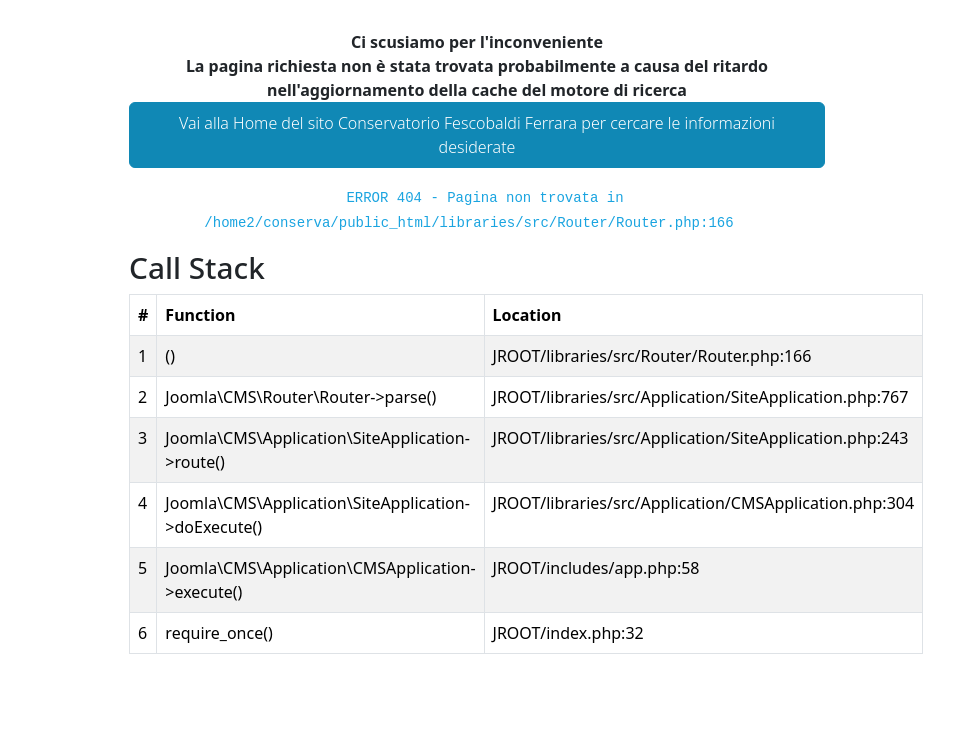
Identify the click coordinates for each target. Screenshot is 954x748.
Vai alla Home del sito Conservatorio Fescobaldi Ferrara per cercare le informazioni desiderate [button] (477, 135)
